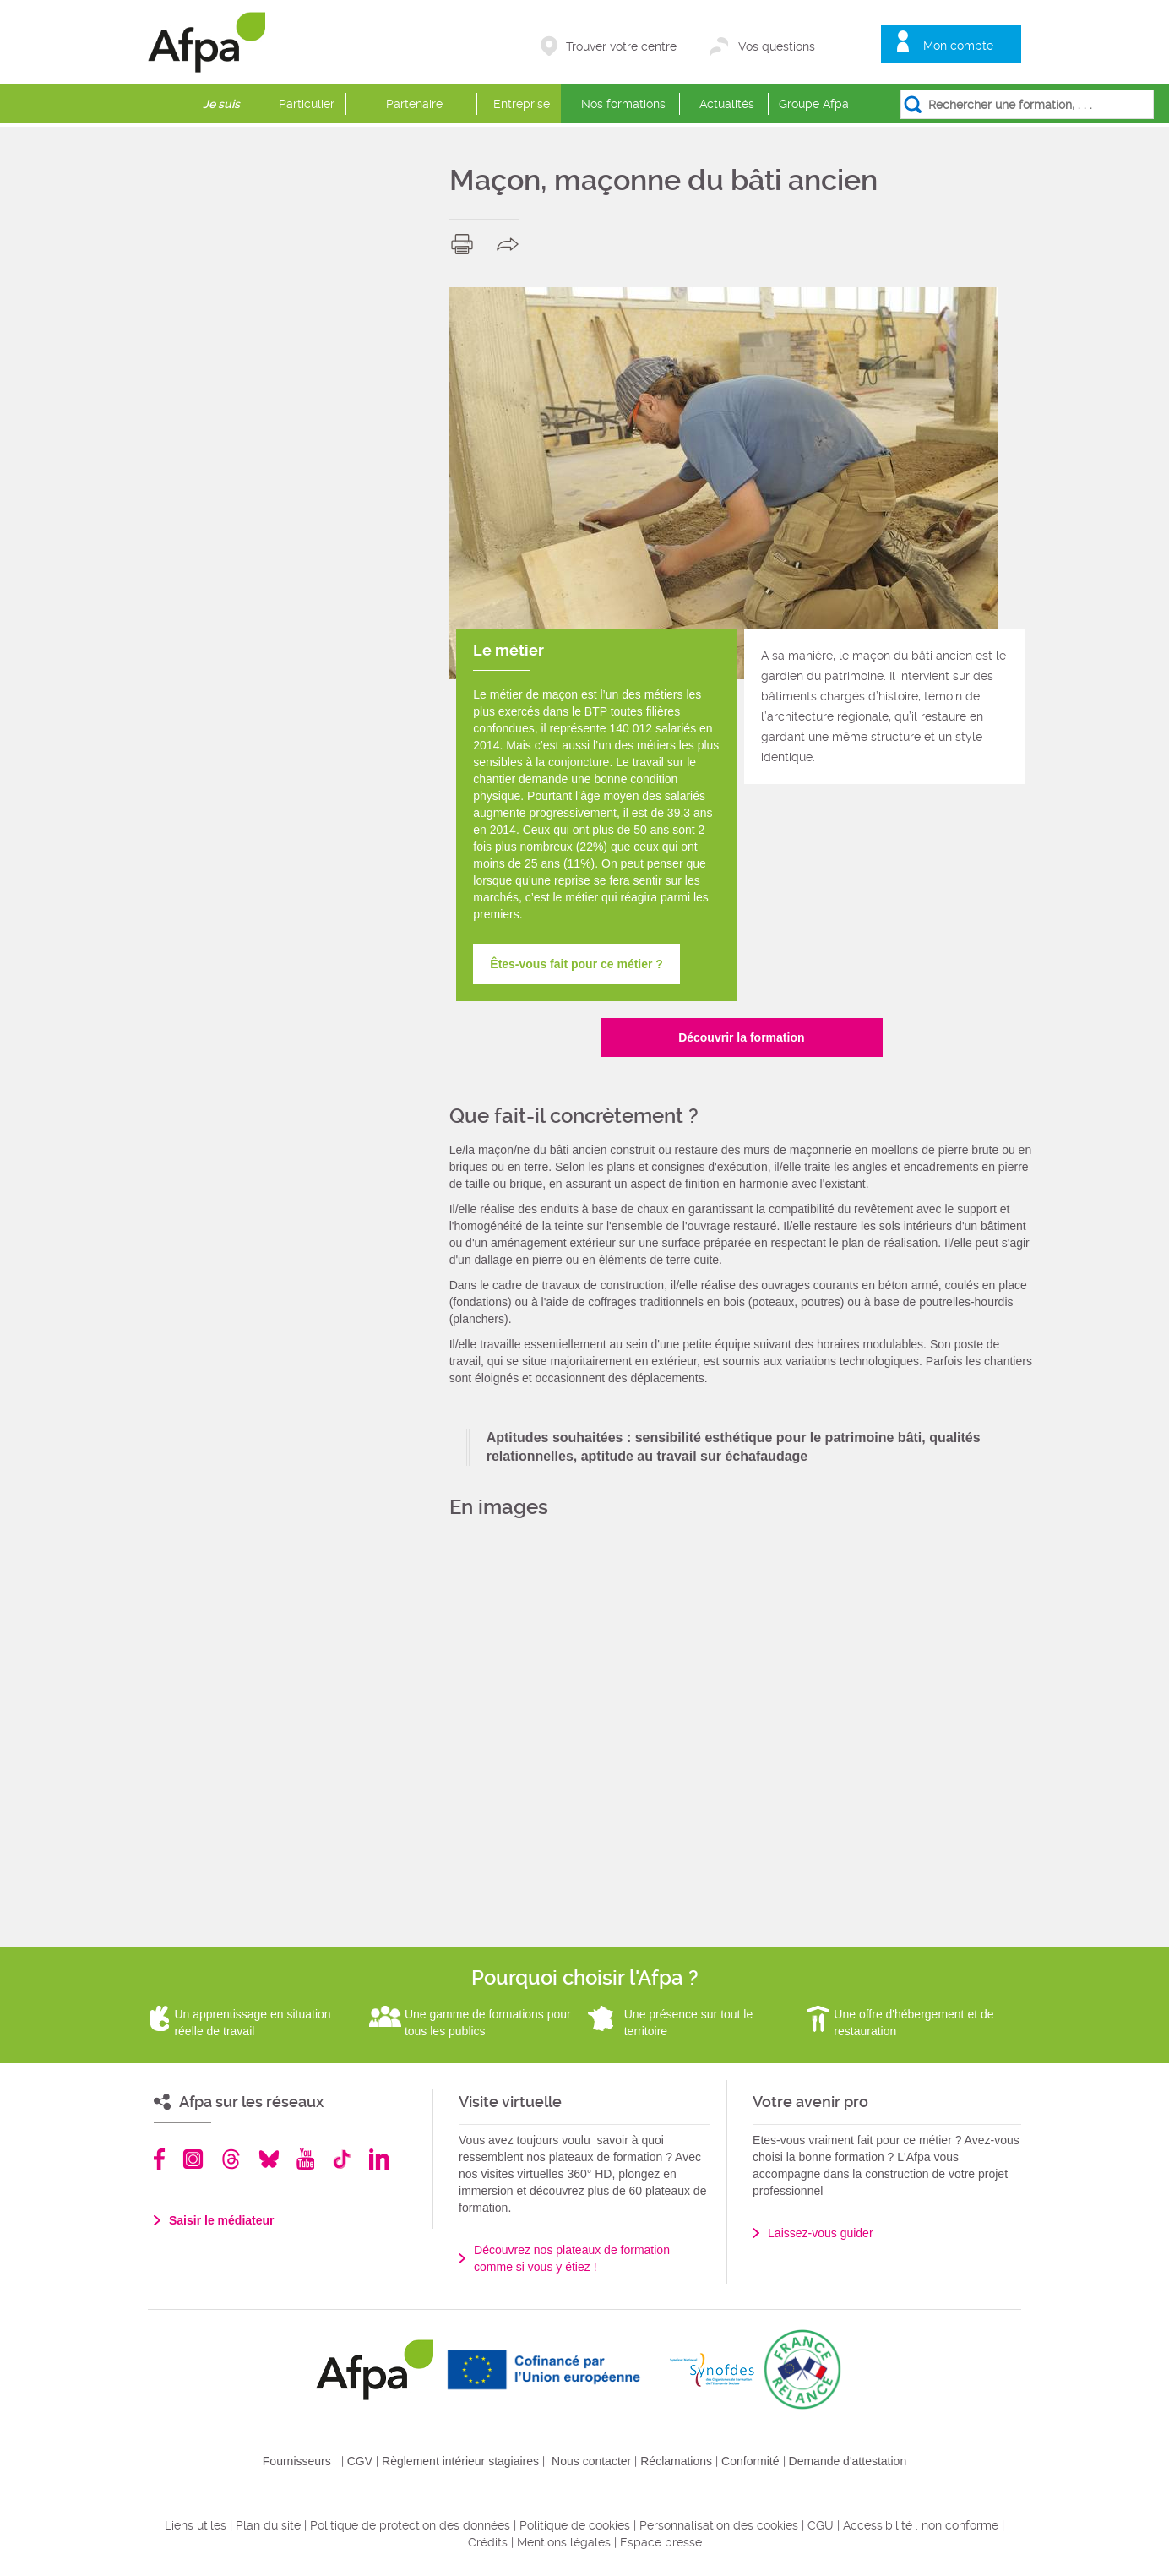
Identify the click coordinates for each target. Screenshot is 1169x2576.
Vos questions (776, 46)
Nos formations (623, 104)
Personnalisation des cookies (718, 2525)
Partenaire (414, 104)
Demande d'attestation (848, 2461)
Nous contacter (591, 2461)
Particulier (306, 104)
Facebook (160, 2159)
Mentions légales (564, 2542)
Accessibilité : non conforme (920, 2525)
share (511, 244)
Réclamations (676, 2461)
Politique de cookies (574, 2525)
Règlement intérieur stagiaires (460, 2461)
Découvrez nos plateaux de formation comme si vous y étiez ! (572, 2258)
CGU (820, 2525)
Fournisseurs (297, 2461)
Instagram (193, 2159)
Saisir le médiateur (222, 2220)
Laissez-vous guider (820, 2233)
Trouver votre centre (621, 46)
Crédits (488, 2542)
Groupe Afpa (814, 104)
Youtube (305, 2159)
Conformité (750, 2461)
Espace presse (661, 2542)
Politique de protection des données (410, 2525)
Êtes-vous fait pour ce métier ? (576, 964)
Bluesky (269, 2159)
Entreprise (521, 104)
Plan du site (268, 2525)
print (465, 244)
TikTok (341, 2159)
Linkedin (379, 2159)
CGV (359, 2461)
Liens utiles (195, 2525)
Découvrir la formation (741, 1037)
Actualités (726, 104)
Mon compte (958, 45)
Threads (231, 2159)
